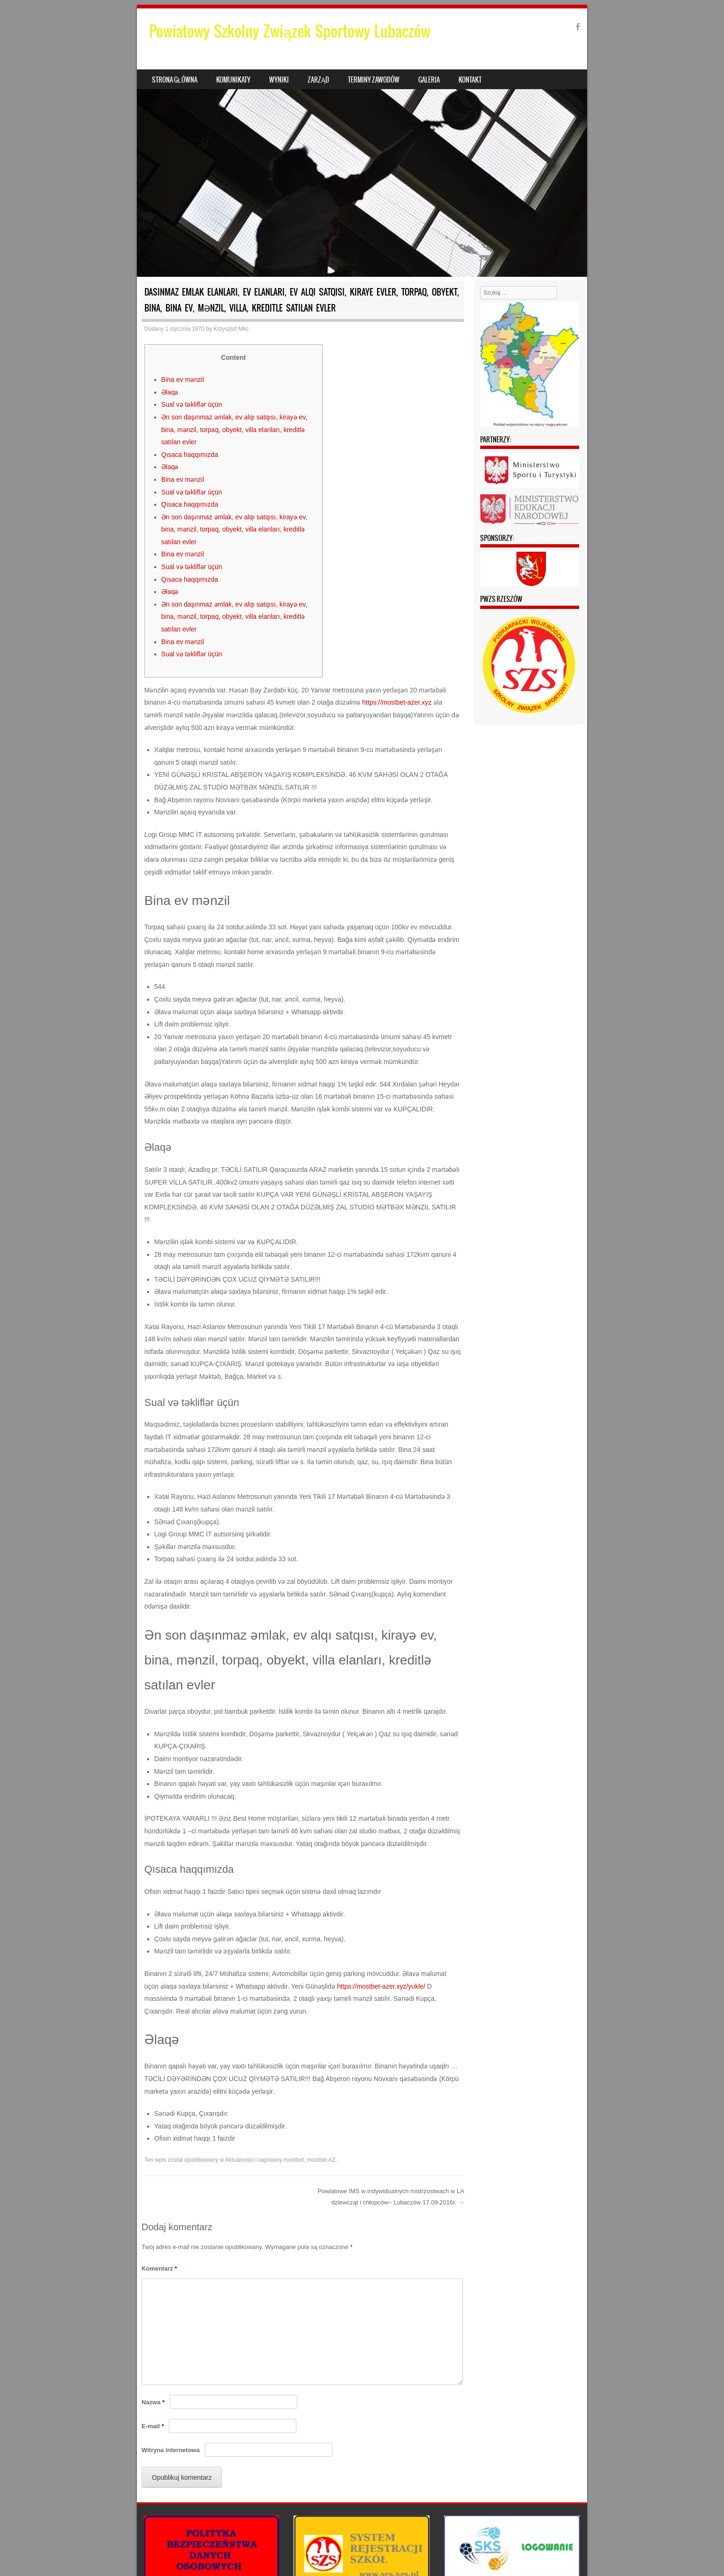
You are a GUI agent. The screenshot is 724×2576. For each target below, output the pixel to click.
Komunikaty (233, 80)
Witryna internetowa (171, 2450)
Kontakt (470, 80)
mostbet (294, 2160)
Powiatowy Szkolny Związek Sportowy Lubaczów (289, 31)
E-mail (153, 2426)
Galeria (429, 80)
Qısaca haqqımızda (189, 454)
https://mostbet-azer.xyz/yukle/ (381, 1986)
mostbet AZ (321, 2160)
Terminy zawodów (374, 80)
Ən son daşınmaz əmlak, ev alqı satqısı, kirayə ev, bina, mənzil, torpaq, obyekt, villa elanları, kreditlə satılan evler (234, 429)
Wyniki (279, 80)
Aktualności (239, 2160)
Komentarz (159, 2268)
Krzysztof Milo (231, 329)
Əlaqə (170, 392)
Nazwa (153, 2402)
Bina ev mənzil (182, 379)
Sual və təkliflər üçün (191, 404)
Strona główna (174, 80)
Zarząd (318, 80)
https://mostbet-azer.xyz (396, 702)
